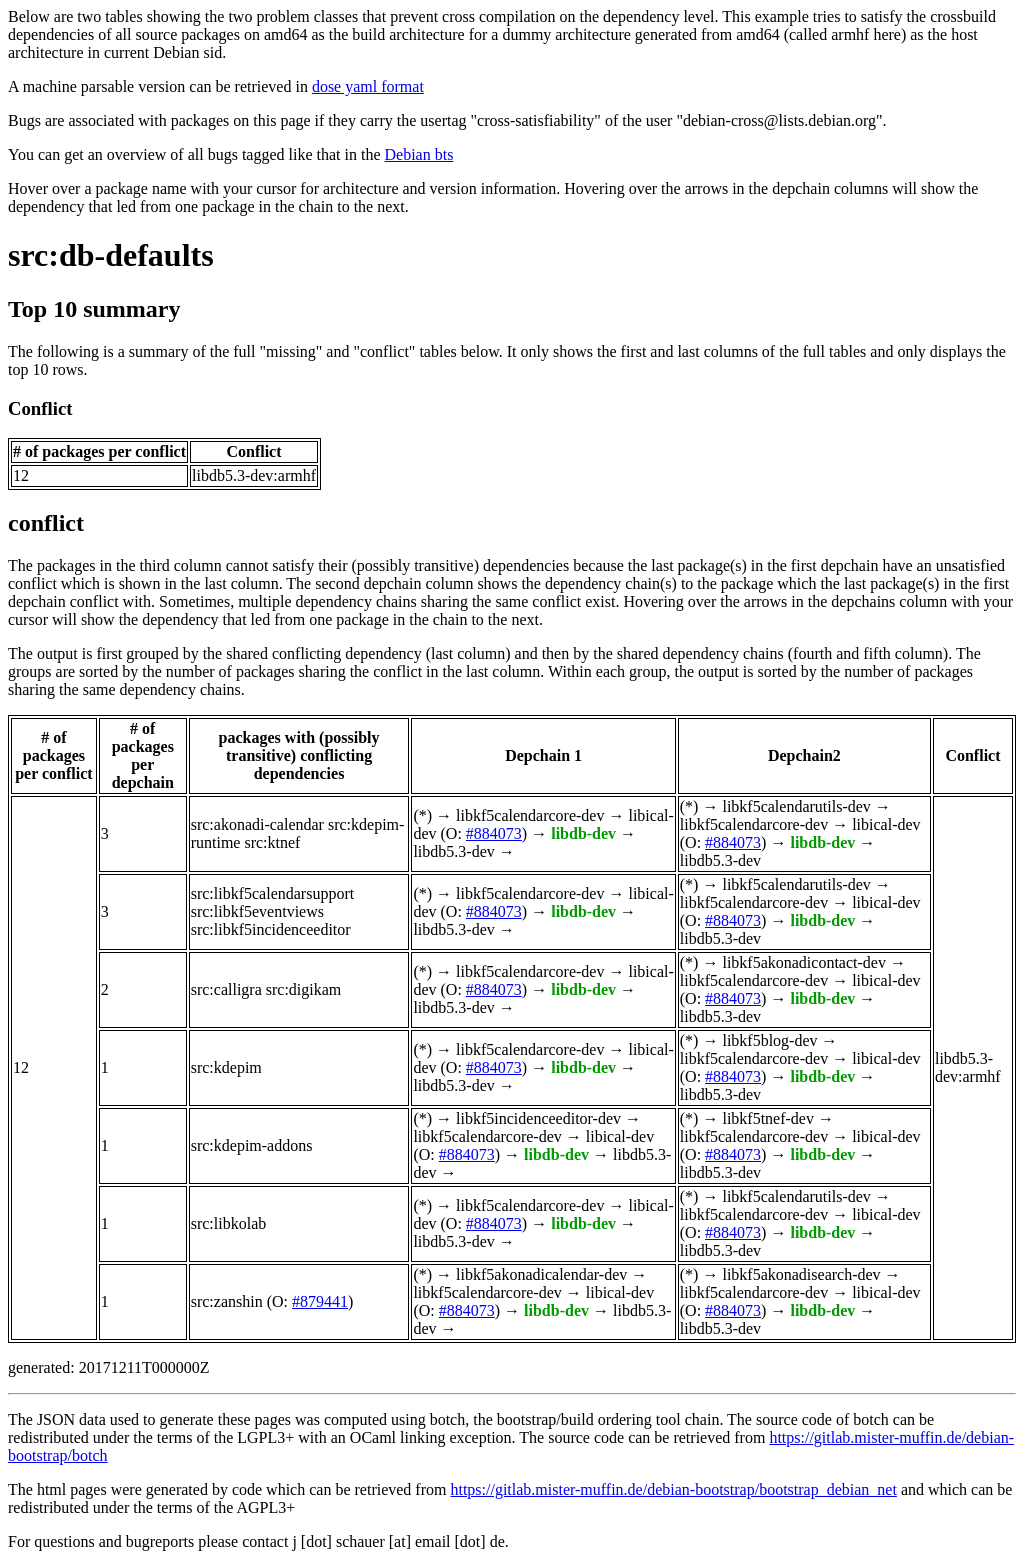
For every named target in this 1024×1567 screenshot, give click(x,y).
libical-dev (886, 824)
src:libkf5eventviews (257, 911)
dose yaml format (368, 86)
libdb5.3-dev (453, 851)
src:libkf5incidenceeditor (271, 929)
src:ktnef (272, 842)
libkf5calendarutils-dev (796, 806)
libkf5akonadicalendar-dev (541, 1274)
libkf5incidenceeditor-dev (538, 1118)
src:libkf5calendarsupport (273, 893)
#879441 (320, 1301)
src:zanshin (227, 1301)
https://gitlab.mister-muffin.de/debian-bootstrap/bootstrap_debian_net (673, 1489)
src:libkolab (229, 1223)
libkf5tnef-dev (768, 1118)
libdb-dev (583, 833)
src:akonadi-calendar (257, 824)
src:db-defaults (111, 255)
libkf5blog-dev (769, 1040)
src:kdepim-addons (252, 1145)
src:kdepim (226, 1067)
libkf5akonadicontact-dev (804, 962)
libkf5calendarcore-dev (530, 815)
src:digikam (304, 989)
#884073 (494, 833)
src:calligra (226, 989)
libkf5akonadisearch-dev (801, 1274)
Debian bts (419, 154)
